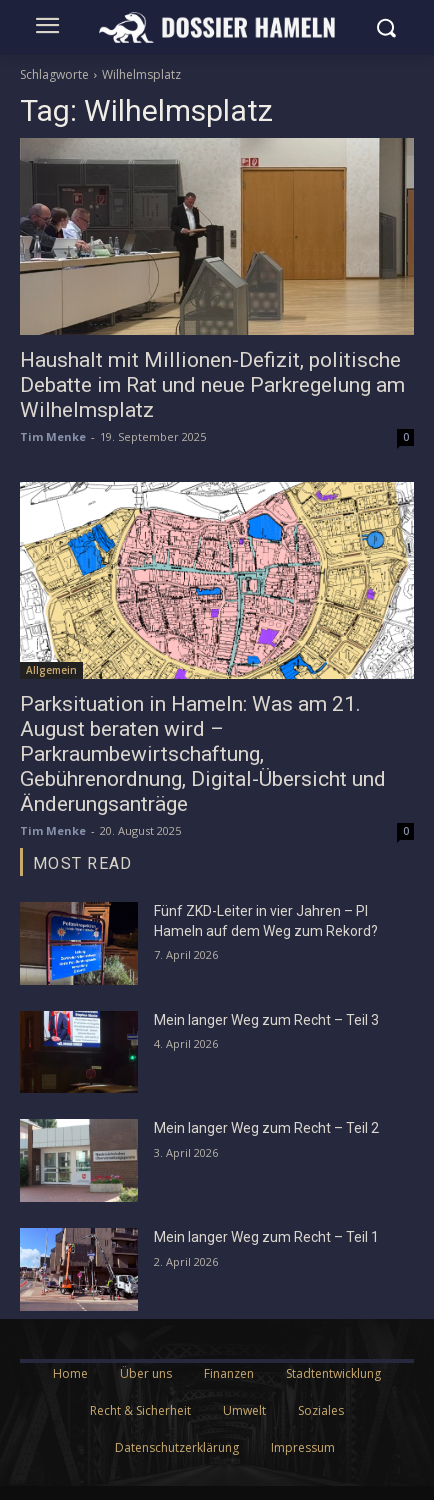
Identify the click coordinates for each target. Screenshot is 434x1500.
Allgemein (51, 670)
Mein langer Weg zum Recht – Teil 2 (266, 1128)
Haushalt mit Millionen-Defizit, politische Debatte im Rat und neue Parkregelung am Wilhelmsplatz (212, 385)
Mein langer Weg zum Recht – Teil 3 (266, 1020)
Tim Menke (53, 436)
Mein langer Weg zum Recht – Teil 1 (266, 1237)
